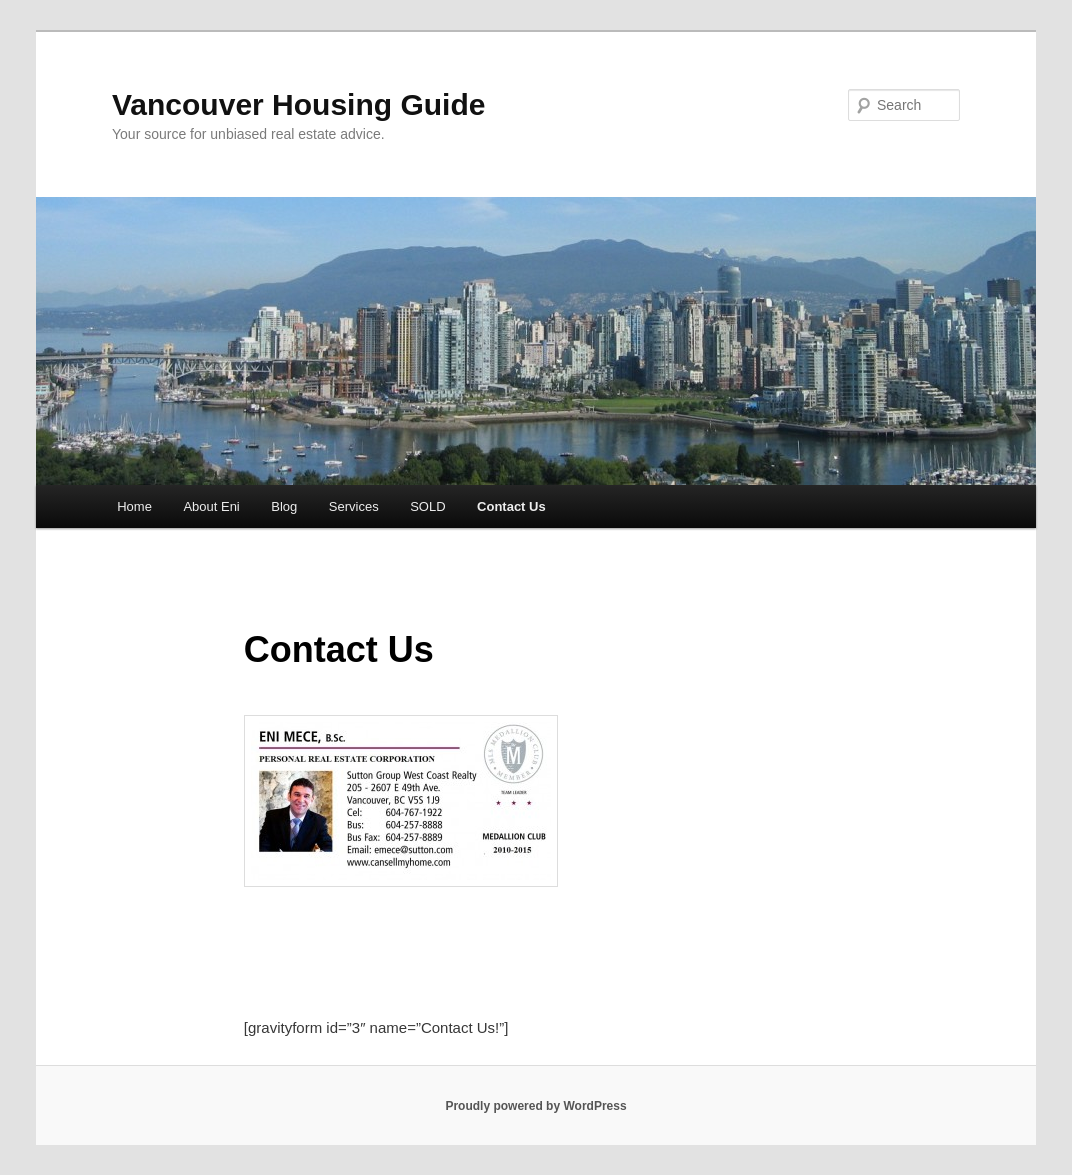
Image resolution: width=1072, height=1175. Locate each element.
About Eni (211, 506)
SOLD (427, 506)
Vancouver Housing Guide (298, 104)
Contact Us (511, 506)
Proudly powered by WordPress (535, 1106)
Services (354, 506)
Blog (284, 506)
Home (134, 506)
